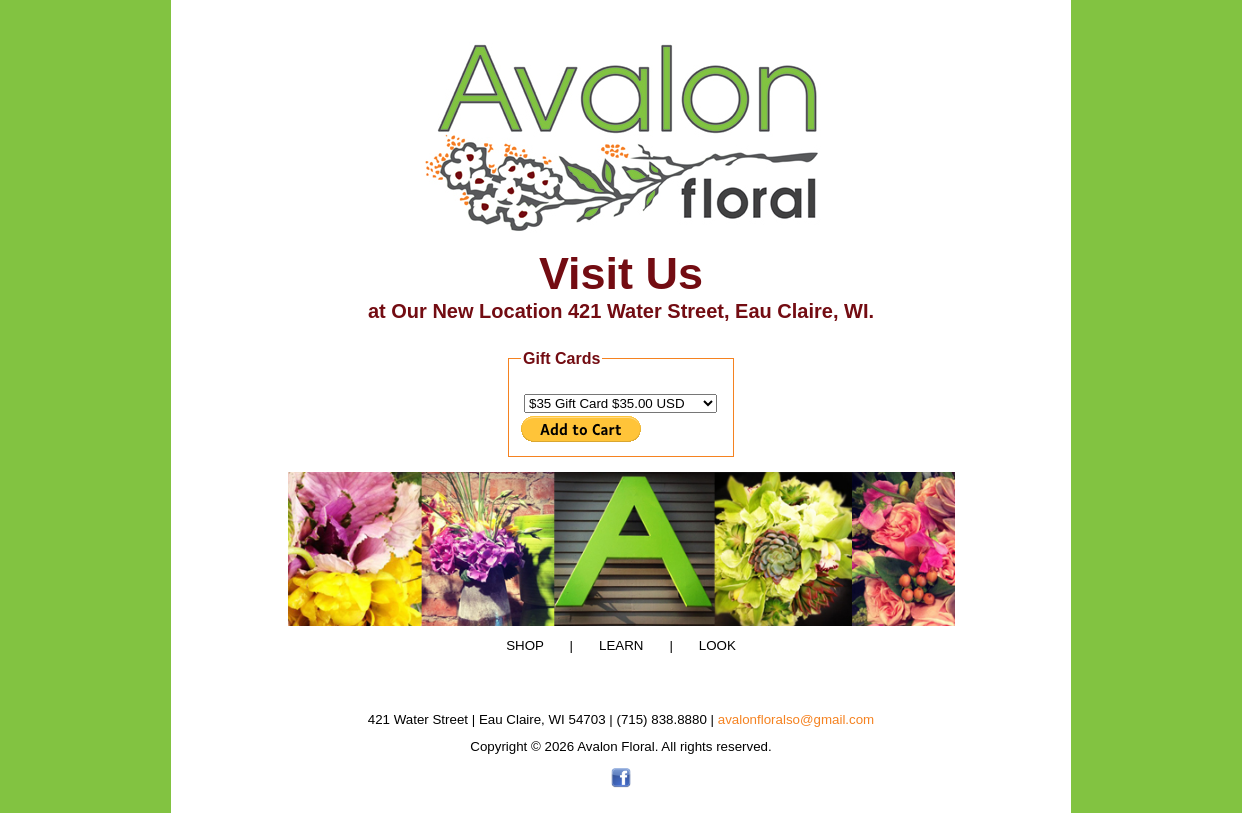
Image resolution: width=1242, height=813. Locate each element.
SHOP (525, 645)
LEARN (612, 645)
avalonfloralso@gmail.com (796, 719)
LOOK (706, 645)
